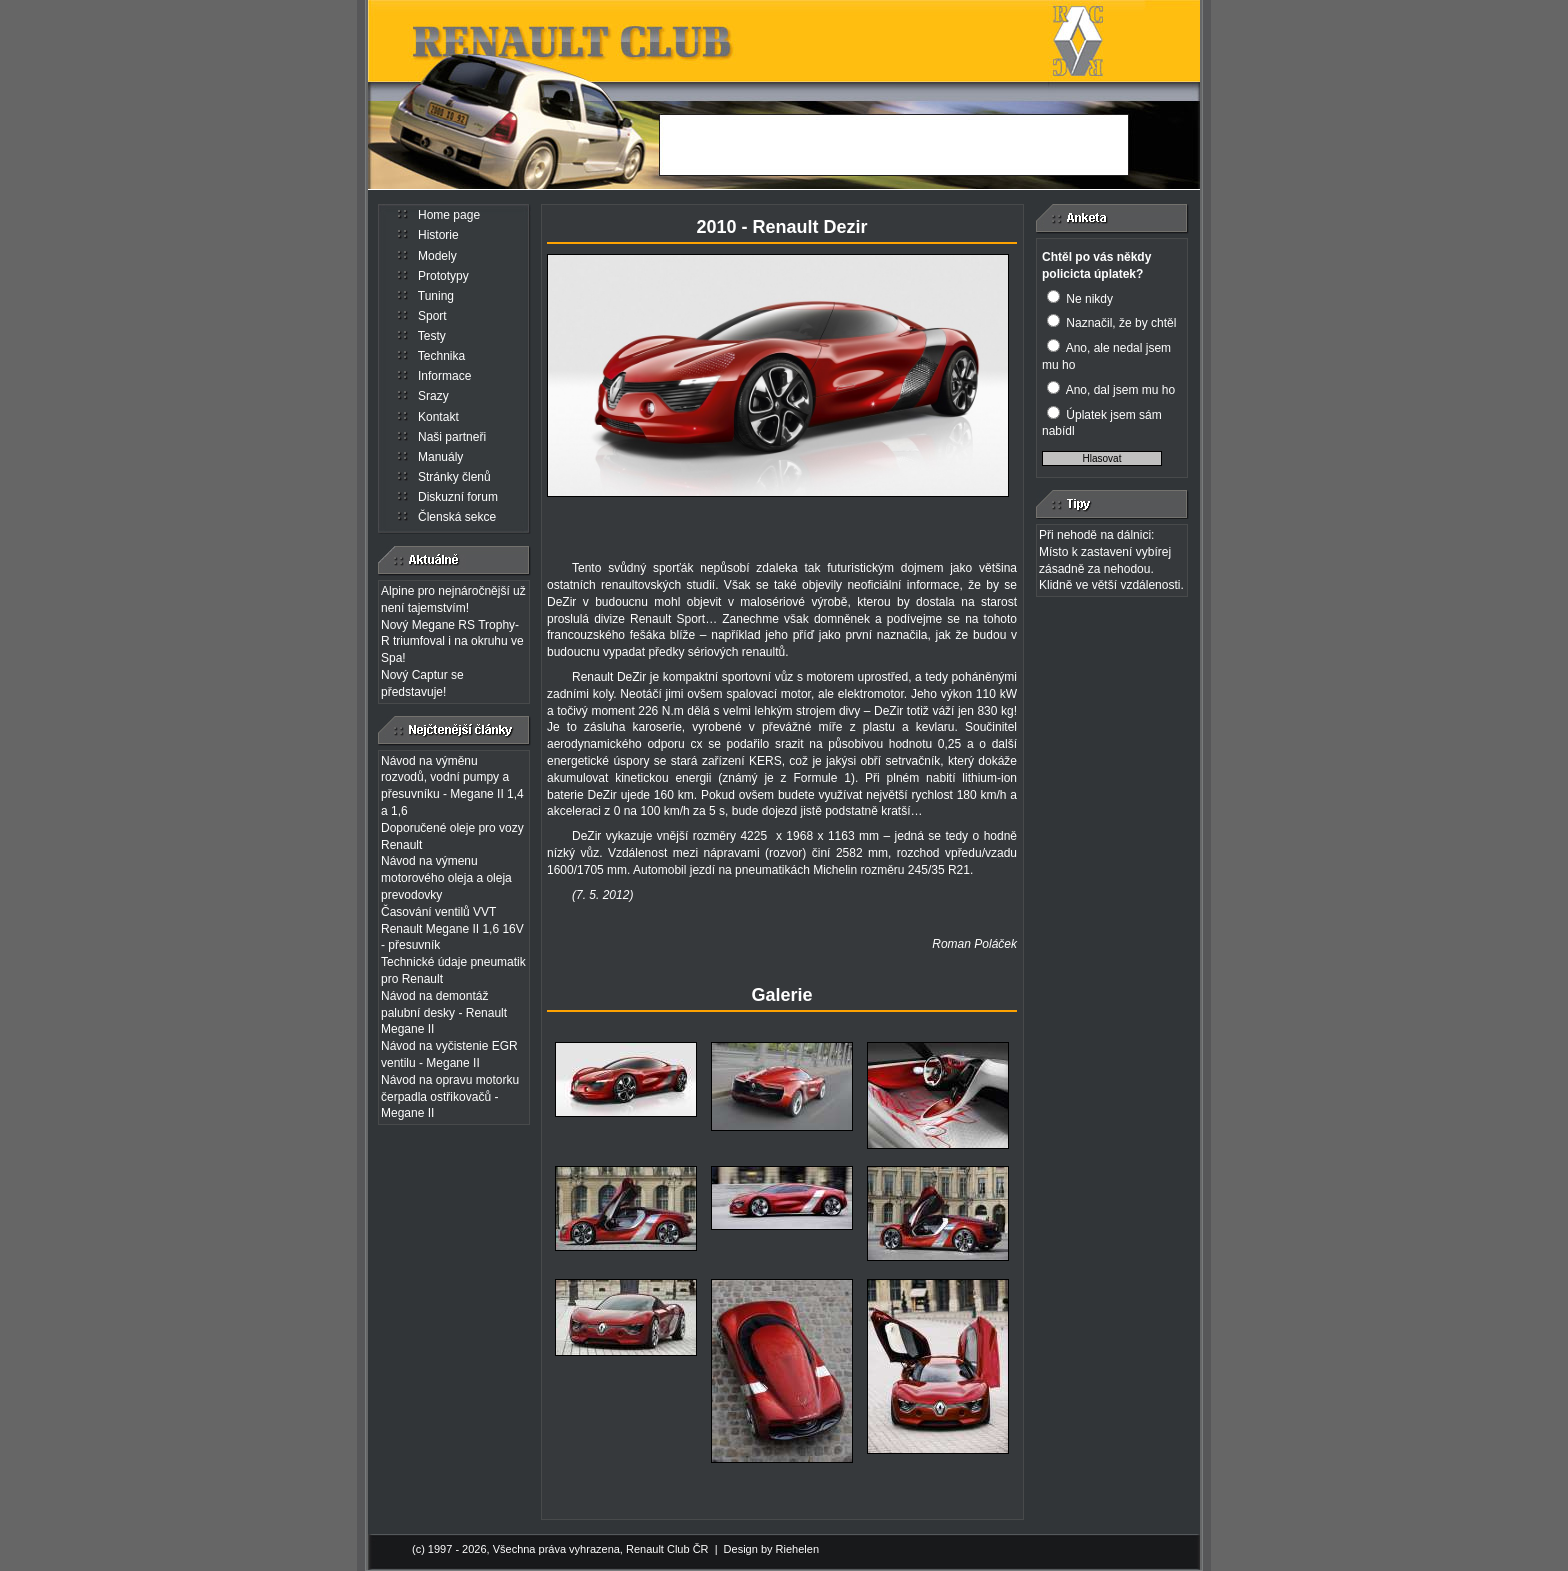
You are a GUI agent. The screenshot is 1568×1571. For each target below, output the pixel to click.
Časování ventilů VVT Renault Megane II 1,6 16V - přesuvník (452, 929)
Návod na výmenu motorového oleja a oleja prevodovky (446, 878)
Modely (437, 256)
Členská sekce (457, 517)
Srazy (433, 396)
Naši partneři (452, 437)
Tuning (436, 296)
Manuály (440, 457)
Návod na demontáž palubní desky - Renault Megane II (444, 1013)
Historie (438, 235)
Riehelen (797, 1549)
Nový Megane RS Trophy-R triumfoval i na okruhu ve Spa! (452, 642)
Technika (441, 356)
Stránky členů (454, 477)
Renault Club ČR (667, 1549)
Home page (449, 215)
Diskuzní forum (458, 497)
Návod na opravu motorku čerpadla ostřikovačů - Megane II (450, 1097)
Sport (432, 316)
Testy (432, 336)
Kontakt (438, 417)
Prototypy (443, 276)
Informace (444, 376)
